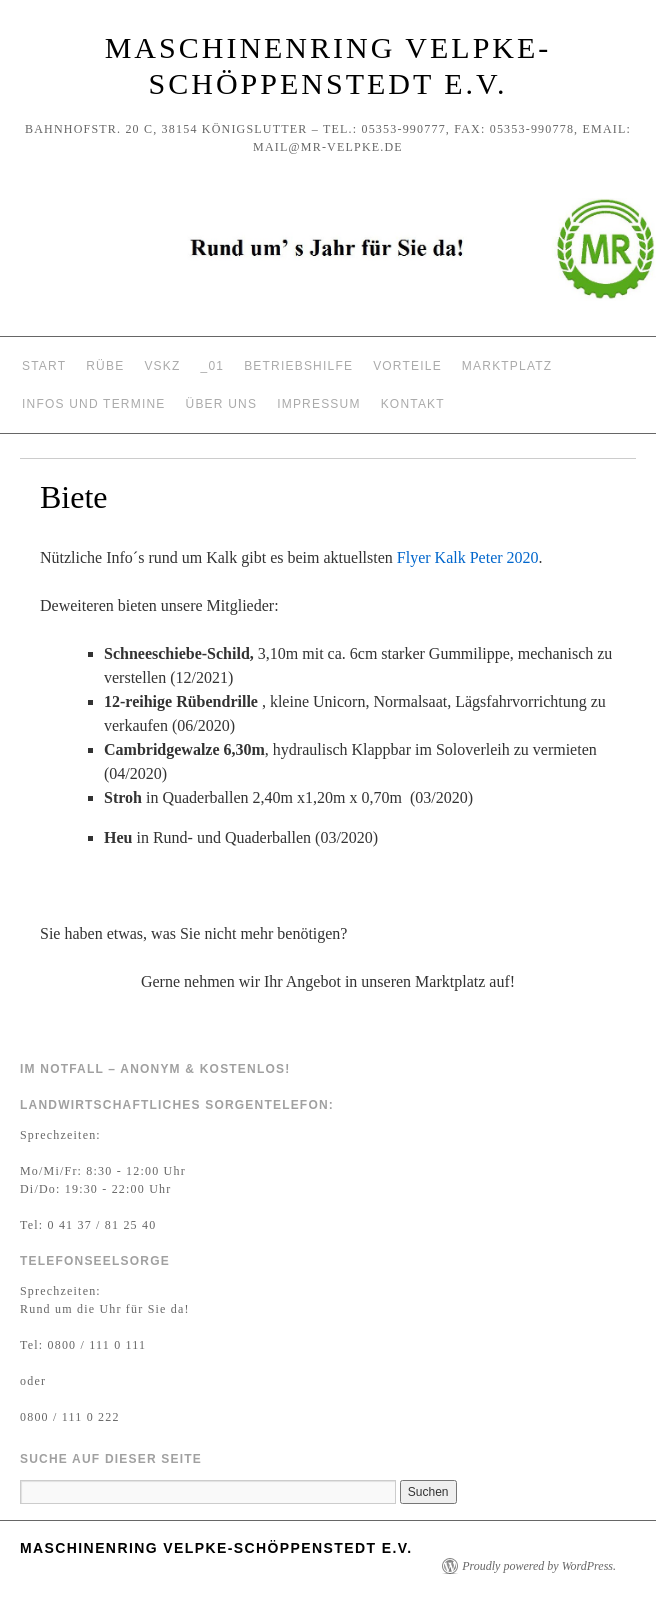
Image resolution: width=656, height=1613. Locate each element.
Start (44, 366)
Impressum (318, 404)
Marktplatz (507, 366)
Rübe (105, 366)
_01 (213, 366)
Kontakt (413, 404)
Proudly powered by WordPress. (539, 1566)
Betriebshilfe (298, 366)
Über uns (222, 404)
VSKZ (162, 366)
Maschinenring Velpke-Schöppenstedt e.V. (216, 1548)
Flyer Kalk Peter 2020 (468, 557)
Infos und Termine (94, 404)
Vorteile (407, 366)
